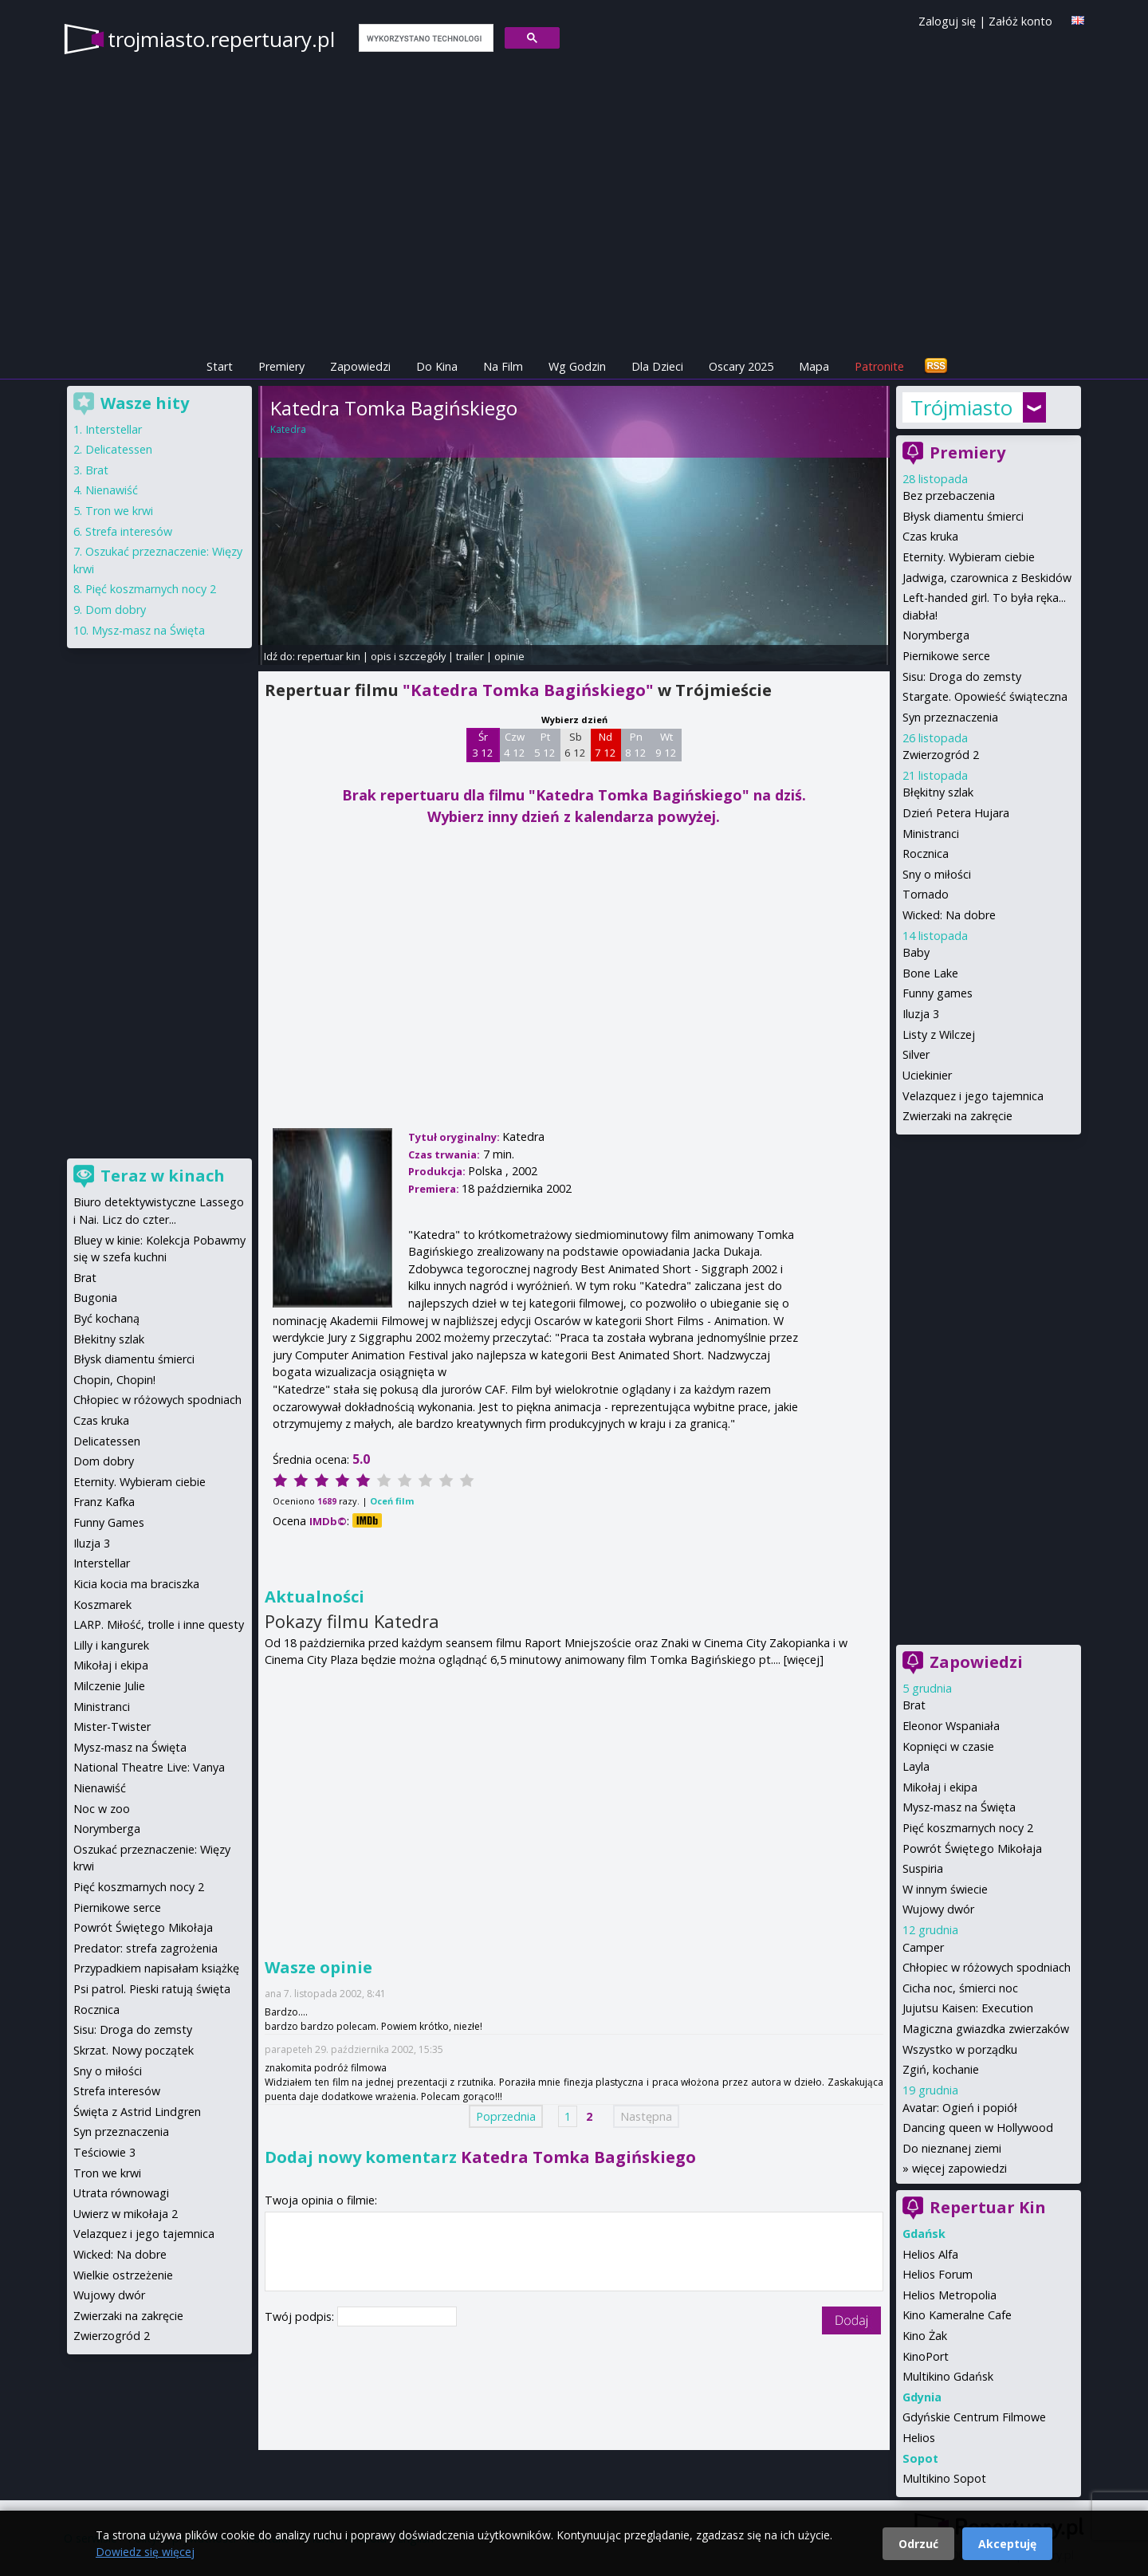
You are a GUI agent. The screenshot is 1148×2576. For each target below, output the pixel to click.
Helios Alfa (930, 2254)
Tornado (925, 894)
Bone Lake (930, 973)
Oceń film (392, 1501)
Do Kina (437, 366)
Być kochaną (106, 1318)
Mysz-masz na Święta (959, 1807)
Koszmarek (102, 1604)
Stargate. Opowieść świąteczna (984, 696)
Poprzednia (506, 2116)
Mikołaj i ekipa (939, 1787)
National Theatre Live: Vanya (149, 1767)
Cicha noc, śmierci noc (960, 1988)
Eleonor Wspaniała (951, 1725)
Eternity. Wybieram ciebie (968, 556)
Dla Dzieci (657, 366)
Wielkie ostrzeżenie (123, 2275)
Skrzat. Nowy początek (133, 2050)
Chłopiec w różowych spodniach (986, 1967)
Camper (923, 1947)
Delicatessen (118, 449)
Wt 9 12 (666, 745)
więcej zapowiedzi (959, 2168)
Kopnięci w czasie (948, 1746)
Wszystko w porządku (959, 2049)
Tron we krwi (119, 510)
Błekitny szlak (108, 1339)
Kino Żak (924, 2335)
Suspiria (922, 1868)
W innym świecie (945, 1889)
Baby (916, 952)
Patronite (879, 366)
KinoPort (925, 2356)
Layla (916, 1766)
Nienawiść (111, 490)
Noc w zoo (101, 1808)
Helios (918, 2437)
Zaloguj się (947, 21)
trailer (470, 656)
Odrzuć (918, 2543)
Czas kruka (930, 536)
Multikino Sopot (944, 2478)
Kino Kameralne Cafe (957, 2314)
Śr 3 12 (482, 745)
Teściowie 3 (104, 2152)
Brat (914, 1705)
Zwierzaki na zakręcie (957, 1115)
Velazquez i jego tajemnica (973, 1095)
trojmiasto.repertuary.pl (221, 39)
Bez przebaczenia (948, 495)
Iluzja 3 (920, 1013)
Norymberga (935, 635)
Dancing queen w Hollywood (977, 2127)
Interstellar (113, 429)
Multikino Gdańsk (947, 2376)
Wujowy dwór (938, 1909)
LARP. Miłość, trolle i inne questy (158, 1624)
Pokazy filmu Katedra (352, 1621)
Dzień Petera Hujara (955, 812)
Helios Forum (937, 2274)
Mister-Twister (112, 1726)
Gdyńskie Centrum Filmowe (974, 2417)
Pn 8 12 (636, 745)
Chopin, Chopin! (114, 1379)
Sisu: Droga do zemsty (961, 676)
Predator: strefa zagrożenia (145, 1948)
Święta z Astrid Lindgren (137, 2111)
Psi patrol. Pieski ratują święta (151, 1988)
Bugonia (95, 1297)
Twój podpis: (301, 2316)
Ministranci (930, 833)
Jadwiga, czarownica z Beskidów (986, 577)
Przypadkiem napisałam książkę (156, 1968)
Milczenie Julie (109, 1685)
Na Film (503, 366)
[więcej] (804, 1659)
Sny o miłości (936, 874)
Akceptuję (1007, 2543)
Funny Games (108, 1522)
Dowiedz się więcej (145, 2551)
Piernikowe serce (946, 655)
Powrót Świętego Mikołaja (972, 1848)
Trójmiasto (961, 407)
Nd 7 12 (605, 745)
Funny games (937, 993)
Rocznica (925, 853)
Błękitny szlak (937, 792)
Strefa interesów (128, 531)
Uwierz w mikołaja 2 (125, 2213)
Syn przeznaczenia (950, 717)
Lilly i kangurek (111, 1645)
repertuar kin (328, 656)
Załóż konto (1020, 21)
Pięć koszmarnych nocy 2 (967, 1827)
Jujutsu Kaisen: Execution (967, 2008)
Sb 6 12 (575, 745)
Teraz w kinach (162, 1175)
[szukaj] (424, 38)
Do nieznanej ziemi (951, 2148)
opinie (509, 656)
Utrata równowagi (121, 2192)
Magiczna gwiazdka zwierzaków (985, 2028)
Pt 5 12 (545, 745)
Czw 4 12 (514, 745)
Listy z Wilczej (938, 1034)
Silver (916, 1054)
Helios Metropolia (949, 2295)
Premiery (281, 366)
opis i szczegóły (408, 656)
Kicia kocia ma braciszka (136, 1583)
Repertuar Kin (988, 2207)
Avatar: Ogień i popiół (959, 2107)
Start (219, 366)
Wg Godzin (577, 366)
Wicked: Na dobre (949, 914)
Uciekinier (927, 1075)
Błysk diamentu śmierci (963, 516)
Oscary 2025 (741, 366)
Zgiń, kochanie (940, 2069)
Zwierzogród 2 (940, 754)
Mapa (814, 366)
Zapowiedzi (360, 366)
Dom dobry (115, 609)
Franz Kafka (104, 1501)
